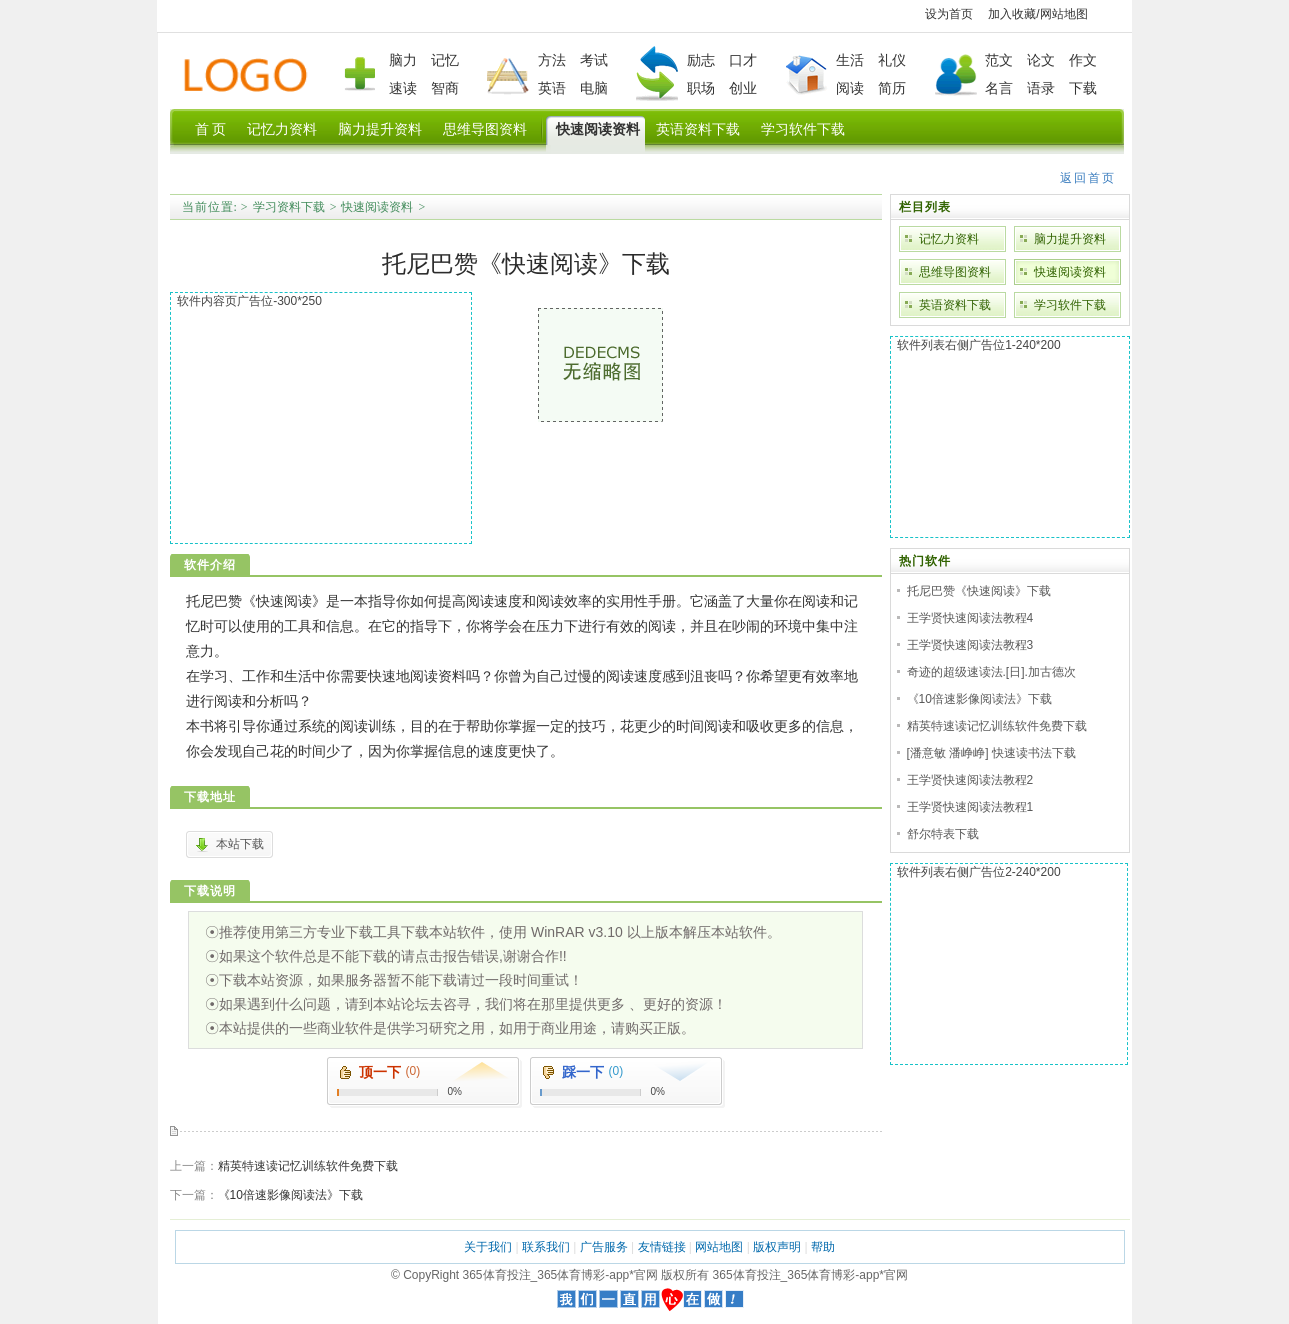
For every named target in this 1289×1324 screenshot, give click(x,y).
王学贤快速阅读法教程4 (970, 618)
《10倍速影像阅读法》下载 (290, 1195)
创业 (743, 88)
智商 (445, 88)
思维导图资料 (955, 272)
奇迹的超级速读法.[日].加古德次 (991, 672)
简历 (892, 88)
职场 (701, 88)
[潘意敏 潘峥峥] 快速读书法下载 (991, 753)
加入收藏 (1012, 14)
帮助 (823, 1247)
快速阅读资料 (377, 207)
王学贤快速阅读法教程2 (970, 780)
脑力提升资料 (1070, 239)
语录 (1041, 88)
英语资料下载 (955, 305)
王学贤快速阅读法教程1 (970, 807)
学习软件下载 (1070, 305)
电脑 (594, 88)
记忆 (445, 60)
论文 (1041, 60)
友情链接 (662, 1247)
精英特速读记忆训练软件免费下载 (308, 1166)
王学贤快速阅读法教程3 (970, 645)
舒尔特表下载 (943, 834)
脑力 (403, 60)
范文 (999, 60)
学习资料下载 (289, 207)
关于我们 (488, 1247)
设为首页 (949, 14)
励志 (701, 60)
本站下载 (240, 844)
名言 (999, 88)
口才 (743, 60)
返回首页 (1088, 178)
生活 (850, 60)
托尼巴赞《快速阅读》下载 (979, 591)
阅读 (850, 88)
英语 (552, 88)
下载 (1083, 88)
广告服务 (604, 1247)
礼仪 (892, 60)
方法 (552, 60)
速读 (403, 88)
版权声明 (777, 1247)
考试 (594, 60)
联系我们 (546, 1247)
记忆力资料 (949, 239)
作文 (1083, 60)
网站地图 (1064, 14)
